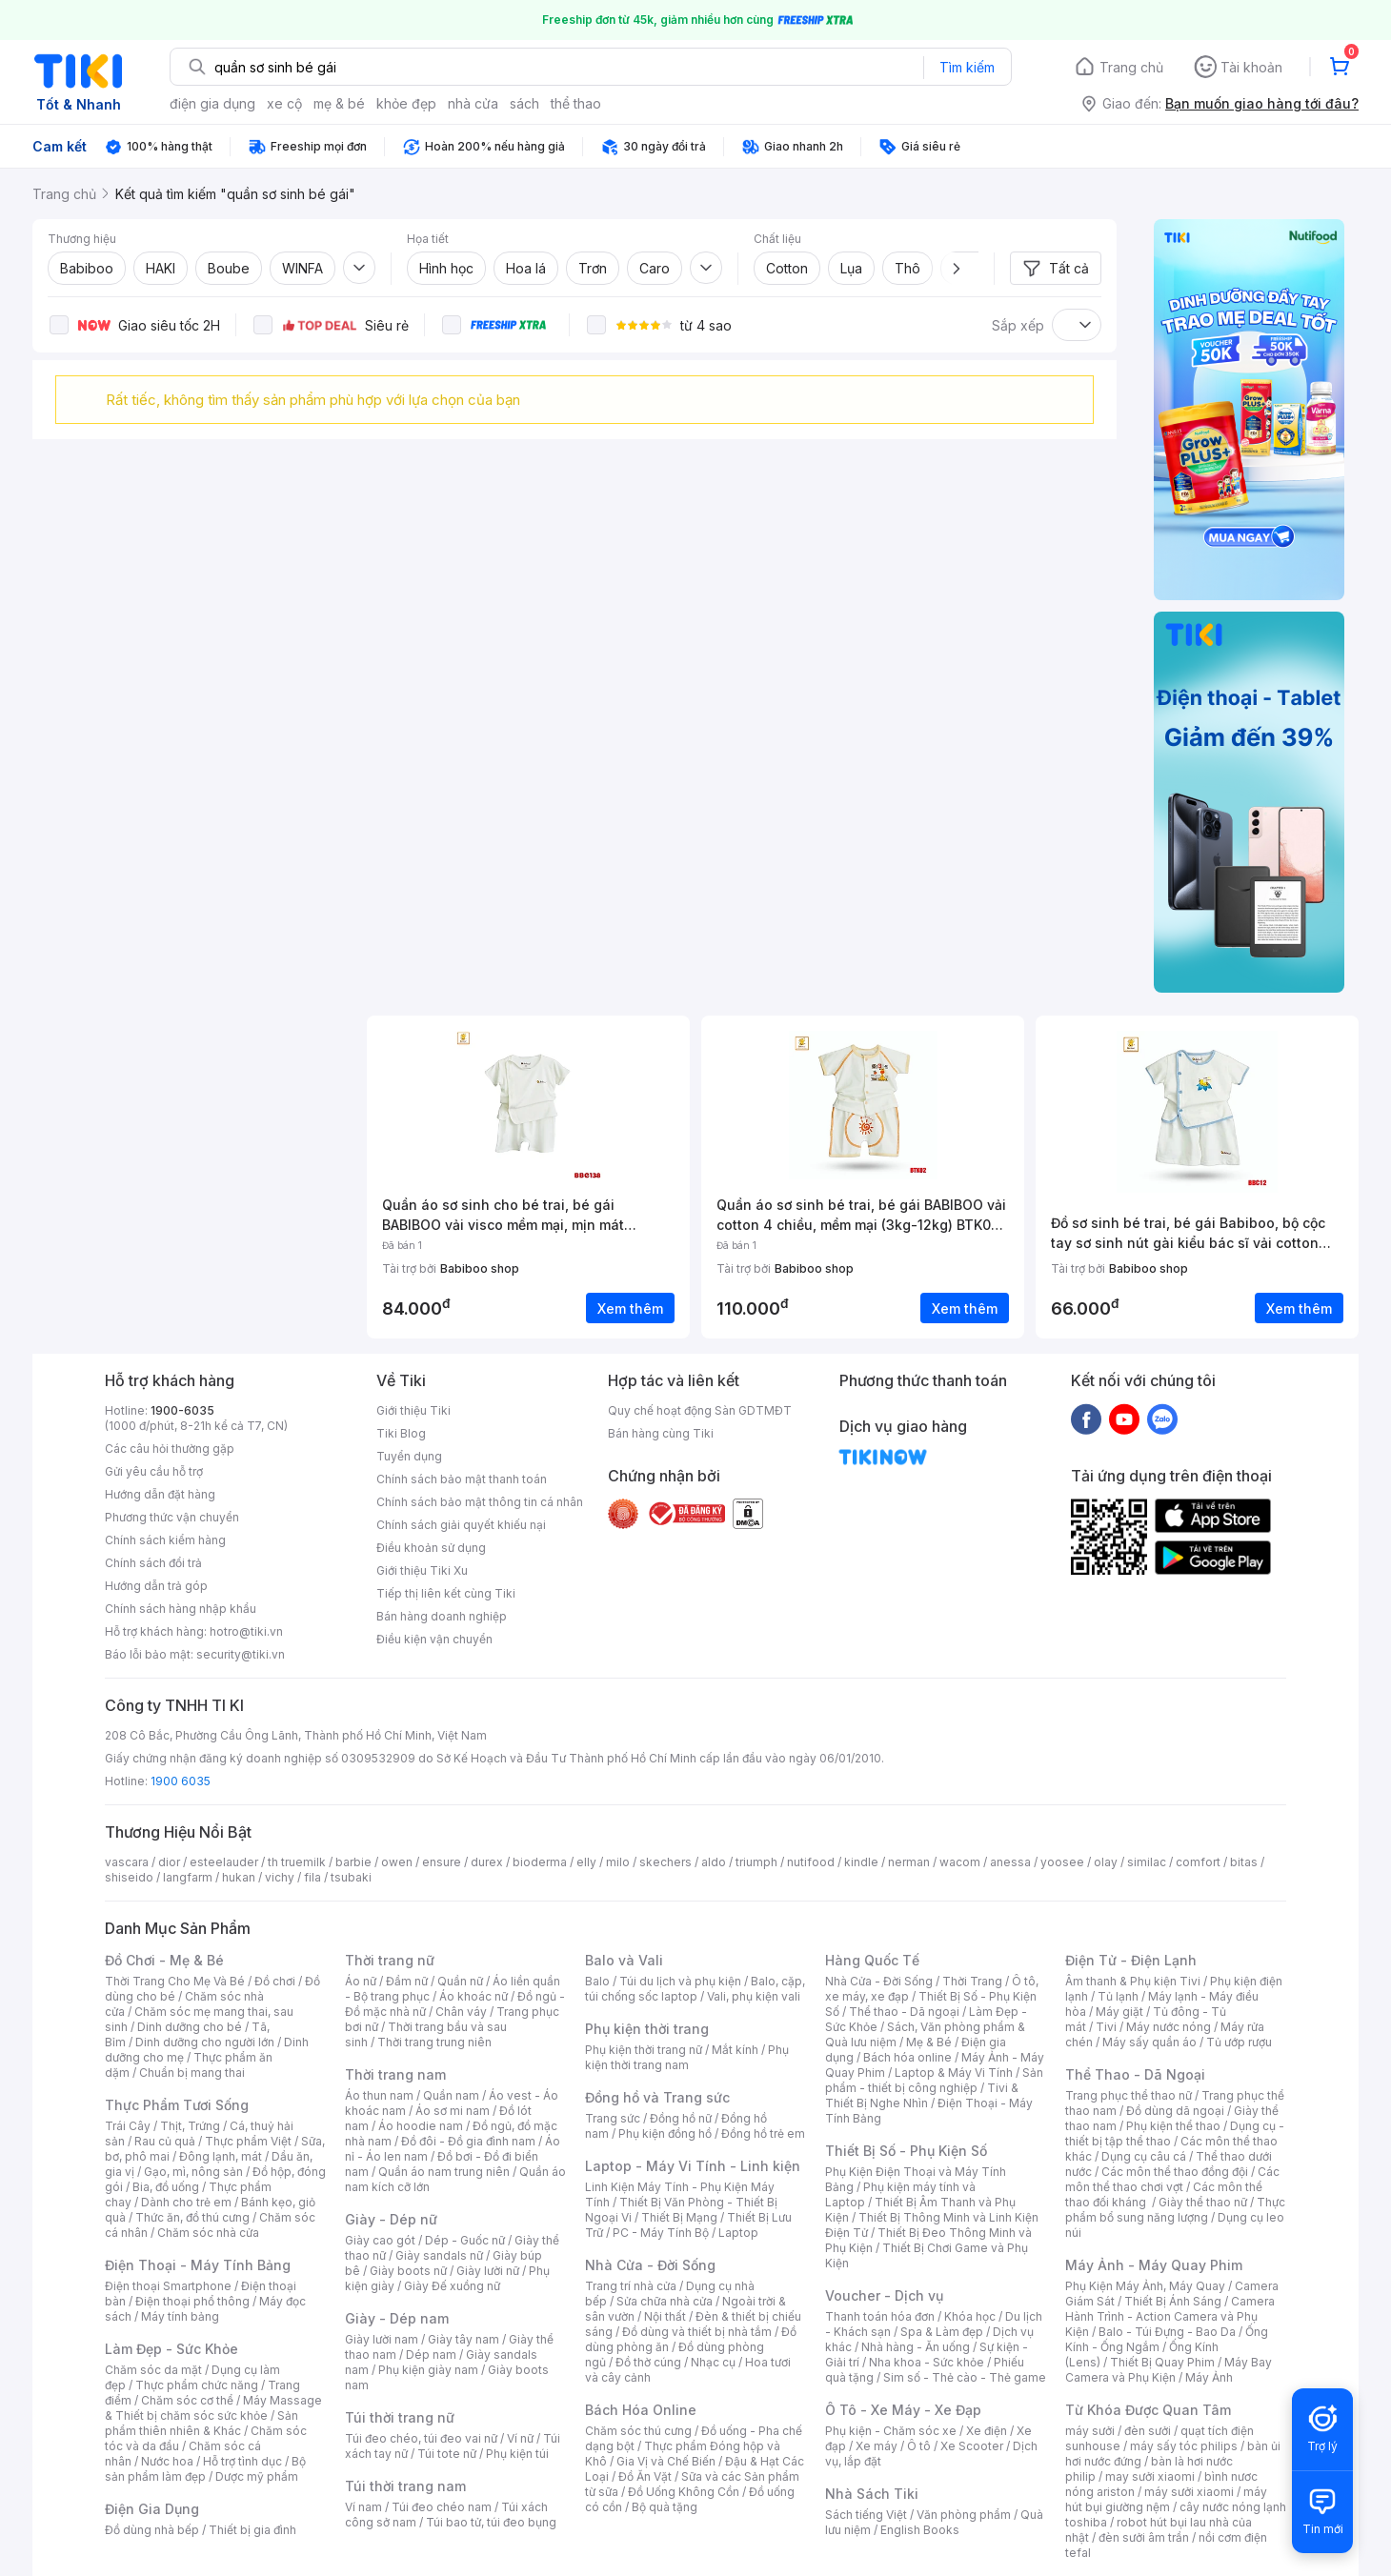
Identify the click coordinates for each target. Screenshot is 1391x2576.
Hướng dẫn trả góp (156, 1586)
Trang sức (612, 2118)
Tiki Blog (401, 1433)
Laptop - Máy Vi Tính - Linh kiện (692, 2166)
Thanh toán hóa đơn (880, 2316)
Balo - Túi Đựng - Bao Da (1167, 2331)
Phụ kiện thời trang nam (687, 2057)
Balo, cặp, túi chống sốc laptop (695, 1988)
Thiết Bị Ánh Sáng (1172, 2301)
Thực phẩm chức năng (196, 2385)
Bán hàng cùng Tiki (661, 1433)
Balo (597, 1981)
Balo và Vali (624, 1960)
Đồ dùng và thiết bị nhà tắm (697, 2331)
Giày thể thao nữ (1203, 2202)
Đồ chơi (274, 1981)
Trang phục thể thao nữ (1128, 2095)
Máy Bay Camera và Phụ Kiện (1168, 2370)
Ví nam (363, 2507)
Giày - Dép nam (397, 2318)
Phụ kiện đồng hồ (665, 2133)
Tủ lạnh (1118, 1996)
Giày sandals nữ (439, 2255)
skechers (665, 1862)
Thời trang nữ (389, 1960)
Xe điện (986, 2431)
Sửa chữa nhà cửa (664, 2301)
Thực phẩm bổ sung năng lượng (1175, 2209)
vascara (127, 1862)
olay (1106, 1862)
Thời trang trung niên (434, 2042)
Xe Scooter (971, 2446)
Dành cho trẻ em (186, 2202)
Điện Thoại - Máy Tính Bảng (198, 2265)
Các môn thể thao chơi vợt (1172, 2179)
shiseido (129, 1877)
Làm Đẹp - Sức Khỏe (171, 2349)
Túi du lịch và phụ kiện (680, 1981)
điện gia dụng (212, 103)
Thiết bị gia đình (252, 2530)
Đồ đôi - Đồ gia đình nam (468, 2141)
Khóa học (970, 2316)
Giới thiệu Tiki (413, 1410)
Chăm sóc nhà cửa (208, 2232)
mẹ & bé (339, 103)
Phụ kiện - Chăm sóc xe (891, 2431)
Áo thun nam (379, 2095)
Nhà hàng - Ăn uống (915, 2347)
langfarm (187, 1877)
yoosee (1062, 1862)
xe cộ (284, 103)
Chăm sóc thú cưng (638, 2431)
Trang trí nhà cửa (630, 2286)
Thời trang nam (395, 2074)
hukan (238, 1877)
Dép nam (431, 2354)
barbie (353, 1862)
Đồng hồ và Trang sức (657, 2097)
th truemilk (297, 1862)
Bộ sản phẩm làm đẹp (205, 2469)
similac (1146, 1862)
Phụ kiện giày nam (428, 2370)
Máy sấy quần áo (1149, 2042)
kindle (861, 1862)
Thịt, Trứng (190, 2126)
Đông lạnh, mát (220, 2156)
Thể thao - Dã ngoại (904, 2011)
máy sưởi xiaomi (1189, 2492)
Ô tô (919, 2446)
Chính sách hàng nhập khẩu (180, 1608)
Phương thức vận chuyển (172, 1517)
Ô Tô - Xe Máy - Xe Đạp (903, 2410)
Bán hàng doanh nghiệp (441, 1616)
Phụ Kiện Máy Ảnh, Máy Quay (1145, 2286)
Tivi (1106, 2027)
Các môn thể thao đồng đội (1174, 2171)
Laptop (738, 2232)
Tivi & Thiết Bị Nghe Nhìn (921, 2095)
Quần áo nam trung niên (444, 2171)
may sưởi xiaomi (1150, 2476)
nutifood (811, 1862)
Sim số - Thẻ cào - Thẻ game (964, 2377)
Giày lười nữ (487, 2271)
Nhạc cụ (713, 2362)
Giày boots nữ (408, 2271)
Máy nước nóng (1168, 2027)
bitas (1244, 1862)
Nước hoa (167, 2461)
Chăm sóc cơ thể (187, 2400)
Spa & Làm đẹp (941, 2331)
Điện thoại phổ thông (192, 2301)
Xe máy (876, 2446)
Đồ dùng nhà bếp (152, 2530)
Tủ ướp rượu (1239, 2042)
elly (586, 1862)
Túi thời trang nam (405, 2486)
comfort (1198, 1862)
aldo (713, 1862)
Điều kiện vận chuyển (434, 1639)
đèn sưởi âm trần (1144, 2537)
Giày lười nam (381, 2339)
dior (169, 1862)
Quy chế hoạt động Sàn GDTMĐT (700, 1410)
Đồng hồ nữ (681, 2118)
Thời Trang (972, 1981)
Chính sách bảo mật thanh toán (461, 1479)
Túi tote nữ (446, 2453)
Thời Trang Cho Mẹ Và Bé (175, 1981)
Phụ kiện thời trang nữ (643, 2050)
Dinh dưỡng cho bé (189, 2027)
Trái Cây (128, 2126)
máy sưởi (1090, 2431)
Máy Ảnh (1209, 2377)
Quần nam (451, 2095)
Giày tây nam (463, 2339)
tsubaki (351, 1877)
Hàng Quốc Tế (872, 1960)
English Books (919, 2530)
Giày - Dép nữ (391, 2219)
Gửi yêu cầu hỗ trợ (154, 1471)
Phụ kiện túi (517, 2453)
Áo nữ (360, 1981)
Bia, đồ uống (165, 2187)
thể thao (576, 103)
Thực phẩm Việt (248, 2141)
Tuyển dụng (409, 1456)
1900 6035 (181, 1781)
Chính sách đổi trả (153, 1563)
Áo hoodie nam (420, 2126)
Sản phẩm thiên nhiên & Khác (201, 2423)
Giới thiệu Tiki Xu (422, 1570)
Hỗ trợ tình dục (242, 2461)
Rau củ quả (164, 2141)
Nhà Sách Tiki (871, 2493)
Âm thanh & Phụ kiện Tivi (1132, 1981)
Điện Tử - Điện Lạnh (1131, 1960)
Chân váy (461, 2011)
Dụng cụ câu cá (1143, 2156)
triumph (756, 1862)
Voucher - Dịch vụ (884, 2295)
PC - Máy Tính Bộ (661, 2232)
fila (312, 1877)
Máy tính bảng (180, 2316)
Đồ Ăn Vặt (645, 2476)
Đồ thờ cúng (648, 2362)
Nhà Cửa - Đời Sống (650, 2265)
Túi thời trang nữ (399, 2417)
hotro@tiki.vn (246, 1631)
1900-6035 (182, 1410)
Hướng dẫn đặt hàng (160, 1494)
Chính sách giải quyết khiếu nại (461, 1525)
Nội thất (665, 2316)
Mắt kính (735, 2050)
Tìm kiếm (967, 67)
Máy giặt (1119, 2011)
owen (397, 1862)
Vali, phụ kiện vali (753, 1996)
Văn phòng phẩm (964, 2514)
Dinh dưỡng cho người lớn (204, 2042)
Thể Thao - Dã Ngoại (1135, 2074)
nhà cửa (473, 103)
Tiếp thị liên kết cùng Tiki (445, 1593)
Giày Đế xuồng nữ (452, 2286)
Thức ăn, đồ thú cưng (192, 2217)
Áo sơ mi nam (452, 2110)
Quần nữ (460, 1981)
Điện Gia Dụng (152, 2509)
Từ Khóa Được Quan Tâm (1148, 2410)
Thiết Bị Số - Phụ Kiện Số (906, 2151)
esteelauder (224, 1862)
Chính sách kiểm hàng (165, 1540)
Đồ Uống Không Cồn (683, 2492)
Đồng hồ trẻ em (763, 2133)
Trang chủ (1131, 67)
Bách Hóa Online (640, 2410)
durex (487, 1862)
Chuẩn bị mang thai (192, 2072)
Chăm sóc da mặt (153, 2370)
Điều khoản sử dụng (431, 1547)
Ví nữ (520, 2438)
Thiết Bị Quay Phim (1162, 2362)
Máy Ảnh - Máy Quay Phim (1153, 2265)
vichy (279, 1877)
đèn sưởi (1147, 2431)
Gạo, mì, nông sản (193, 2171)
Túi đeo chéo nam (442, 2507)
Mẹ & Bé (929, 2042)
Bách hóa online (907, 2057)
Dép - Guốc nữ (465, 2240)
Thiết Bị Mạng (679, 2217)
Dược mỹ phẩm (256, 2476)
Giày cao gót (380, 2240)
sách (524, 103)
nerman (909, 1862)
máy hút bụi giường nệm (1166, 2499)
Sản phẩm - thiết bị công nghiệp (934, 2080)
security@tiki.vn (240, 1654)
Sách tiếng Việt (866, 2514)
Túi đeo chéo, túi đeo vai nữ (421, 2438)
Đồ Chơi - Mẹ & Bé (164, 1960)
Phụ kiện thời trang (647, 2029)
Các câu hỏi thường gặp (169, 1448)
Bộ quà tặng (664, 2507)
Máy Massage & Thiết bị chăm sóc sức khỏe (213, 2408)
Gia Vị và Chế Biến (666, 2461)
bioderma (540, 1862)
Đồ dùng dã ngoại (1175, 2110)
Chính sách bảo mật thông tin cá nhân (479, 1502)
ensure (441, 1862)
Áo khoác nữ (473, 1996)
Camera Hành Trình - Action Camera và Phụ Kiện (1170, 2316)
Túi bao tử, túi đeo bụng (491, 2522)
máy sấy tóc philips (1184, 2446)
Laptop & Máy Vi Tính (954, 2072)
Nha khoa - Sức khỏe (926, 2362)
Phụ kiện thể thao (1173, 2126)
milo (618, 1862)
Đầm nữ (407, 1981)
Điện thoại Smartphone (168, 2286)
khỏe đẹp (406, 103)
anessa (1010, 1862)
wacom (959, 1862)
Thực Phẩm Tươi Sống (177, 2105)
